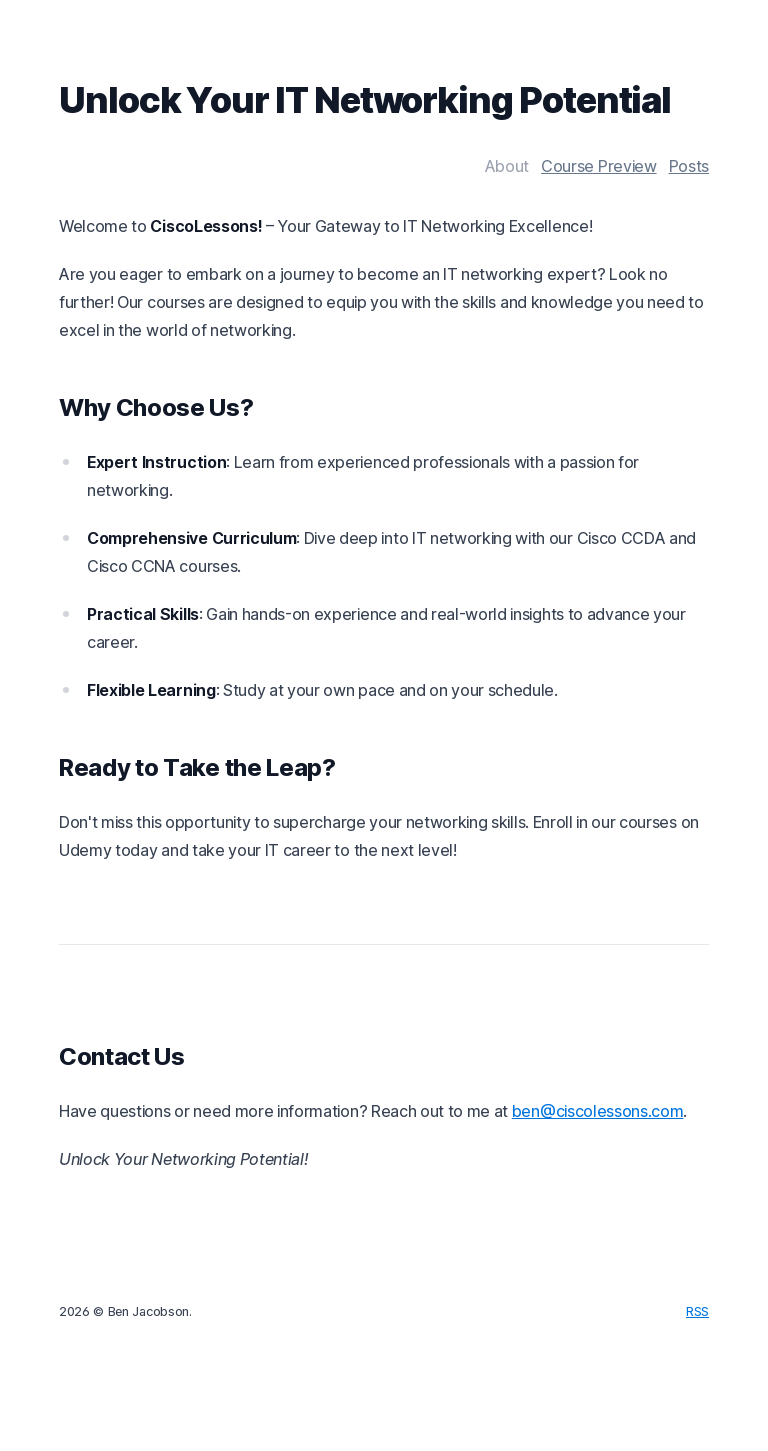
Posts (689, 166)
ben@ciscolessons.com (598, 1111)
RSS (697, 1311)
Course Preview (599, 166)
